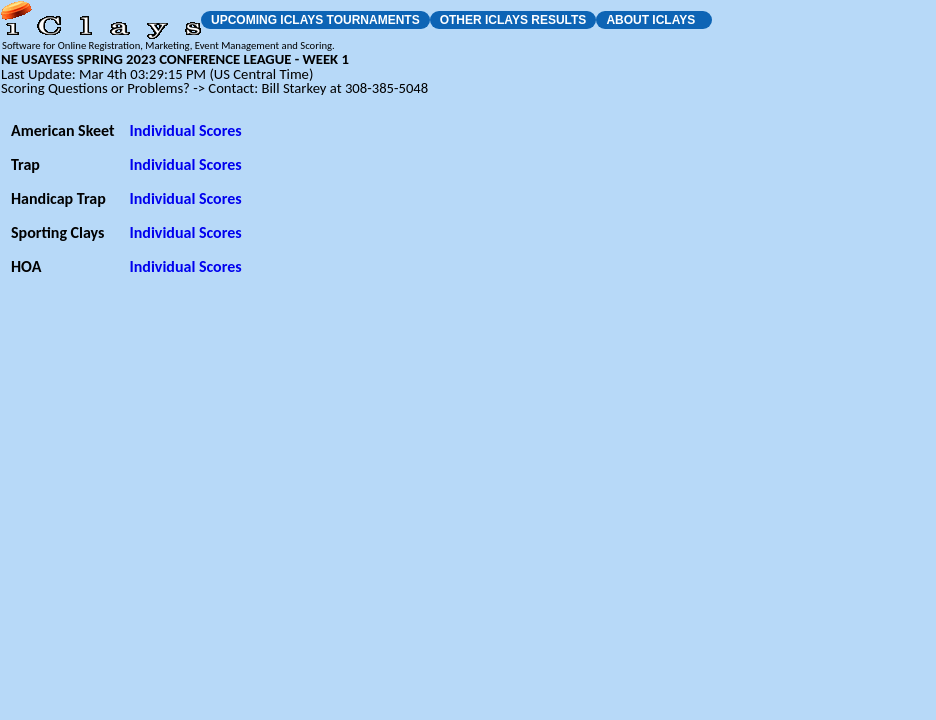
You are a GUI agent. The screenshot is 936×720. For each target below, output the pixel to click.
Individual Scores (185, 130)
